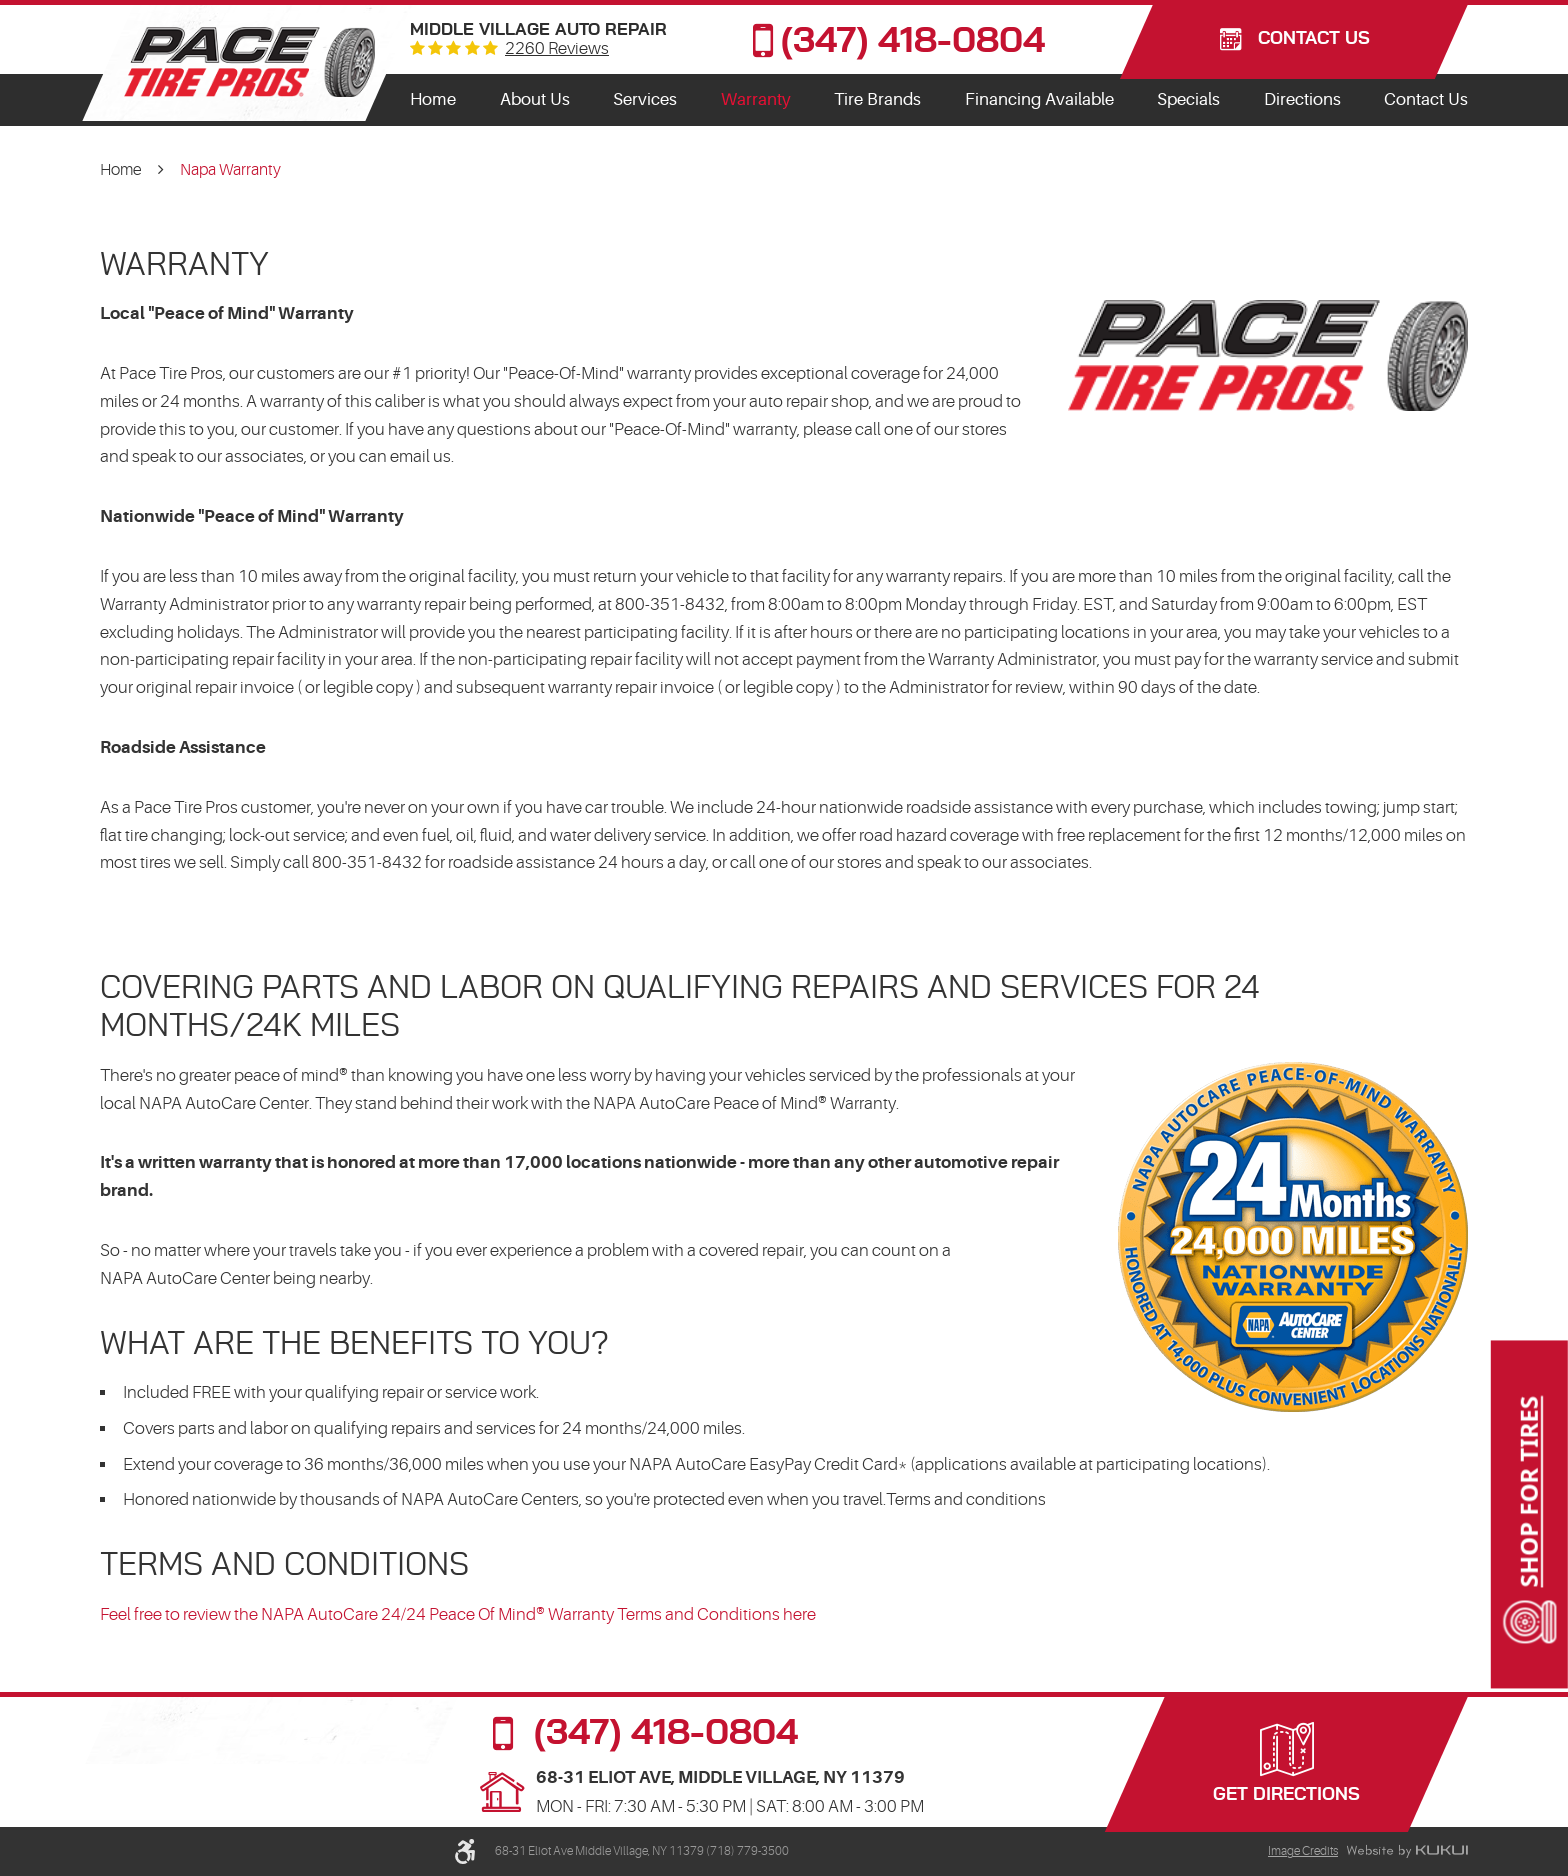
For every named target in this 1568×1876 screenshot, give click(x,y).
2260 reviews (557, 49)
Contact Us (1426, 99)
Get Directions (1286, 1795)
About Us (535, 99)
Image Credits (1303, 1851)
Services (645, 99)
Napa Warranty (230, 170)
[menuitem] (433, 100)
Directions (1302, 99)
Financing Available (1039, 99)
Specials (1188, 99)
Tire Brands (877, 99)
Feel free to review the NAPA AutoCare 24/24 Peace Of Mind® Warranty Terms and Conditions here (458, 1614)
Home (433, 99)
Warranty (756, 99)
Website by (1407, 1852)
